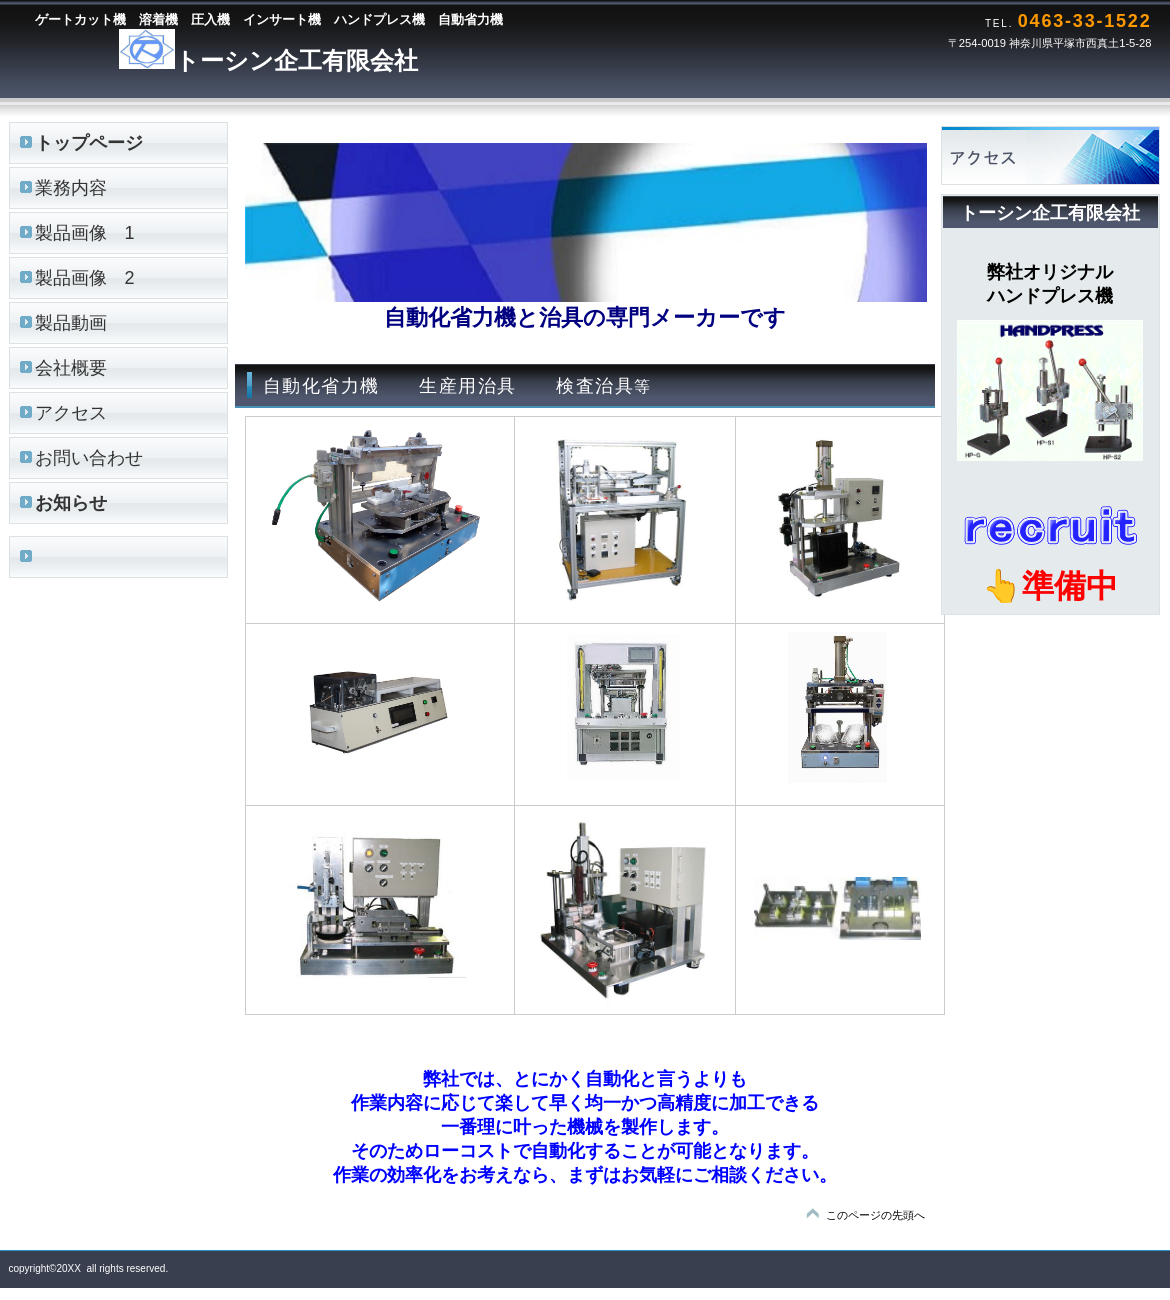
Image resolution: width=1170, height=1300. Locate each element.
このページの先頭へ (875, 1215)
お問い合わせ (89, 458)
